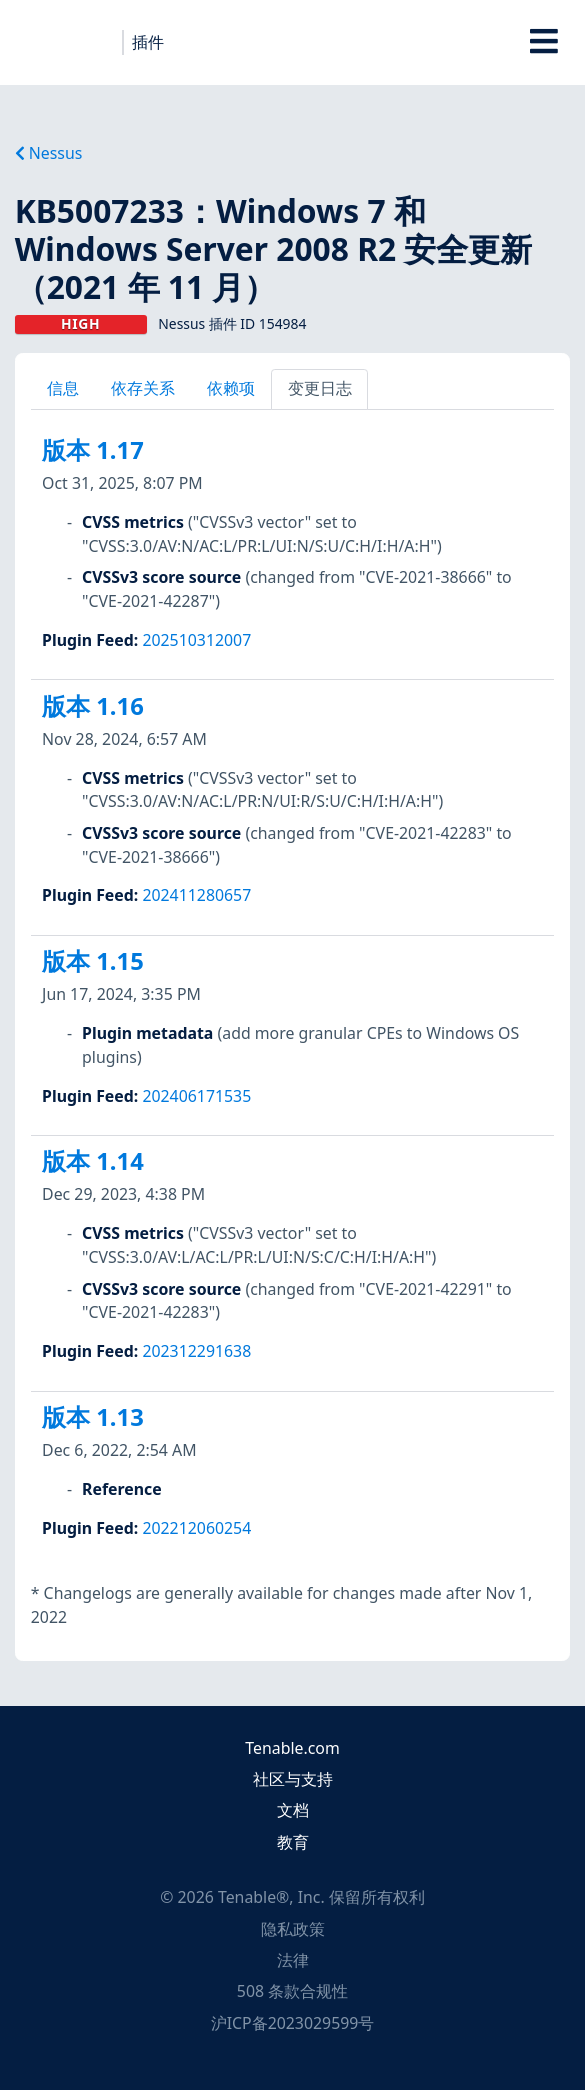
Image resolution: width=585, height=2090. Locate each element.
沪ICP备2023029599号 (293, 2023)
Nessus (49, 153)
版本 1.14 (93, 1161)
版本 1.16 (93, 706)
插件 (148, 42)
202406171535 (196, 1096)
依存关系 (143, 388)
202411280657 (196, 895)
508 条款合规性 (292, 1991)
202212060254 (196, 1528)
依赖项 (231, 388)
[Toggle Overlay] (544, 42)
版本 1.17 (93, 450)
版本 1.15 (93, 961)
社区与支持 (293, 1779)
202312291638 (196, 1351)
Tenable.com (292, 1748)
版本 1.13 (93, 1417)
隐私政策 (293, 1929)
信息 (63, 388)
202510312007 (196, 640)
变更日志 (320, 388)
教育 (293, 1842)
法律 (293, 1960)
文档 (293, 1810)
